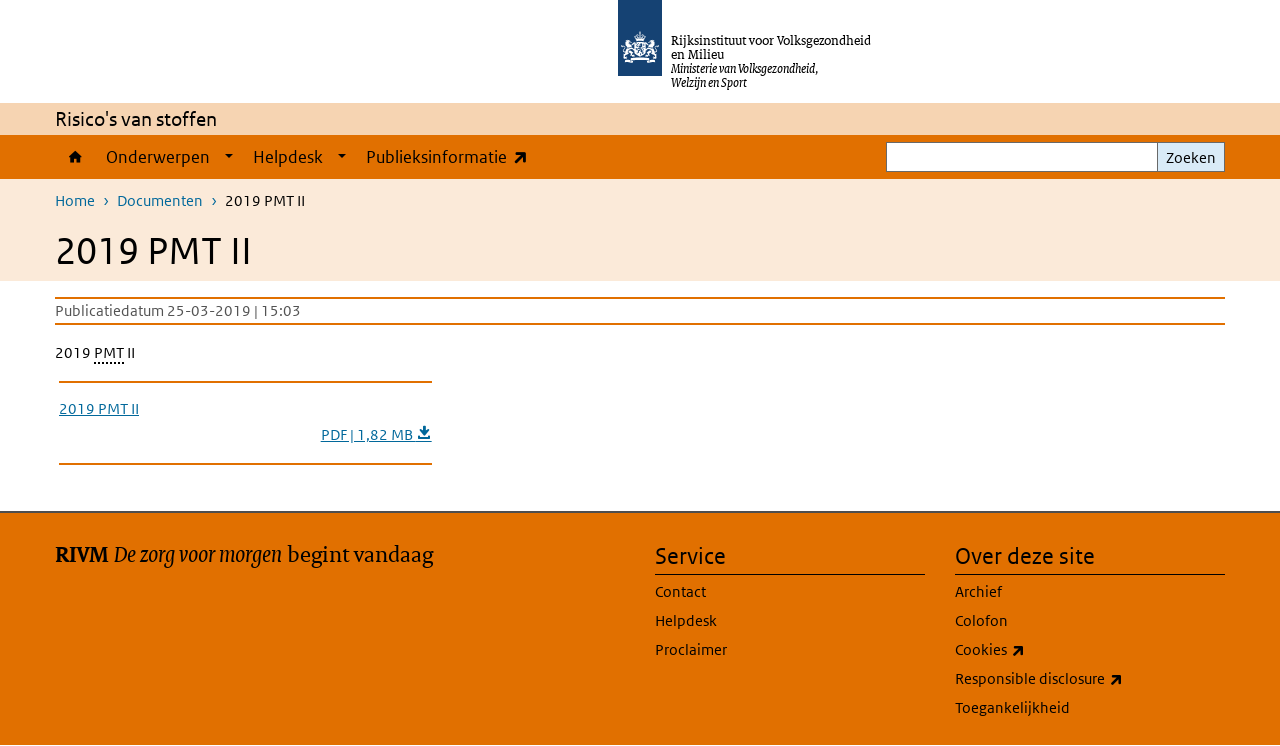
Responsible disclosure (1083, 679)
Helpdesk (288, 157)
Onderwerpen (158, 157)
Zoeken (1191, 157)
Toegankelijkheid (1012, 707)
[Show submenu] (229, 157)
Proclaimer (691, 649)
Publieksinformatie (451, 156)
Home (75, 157)
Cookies (1034, 650)
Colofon (981, 620)
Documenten (160, 200)
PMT (109, 352)
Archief (978, 591)
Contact (680, 591)
